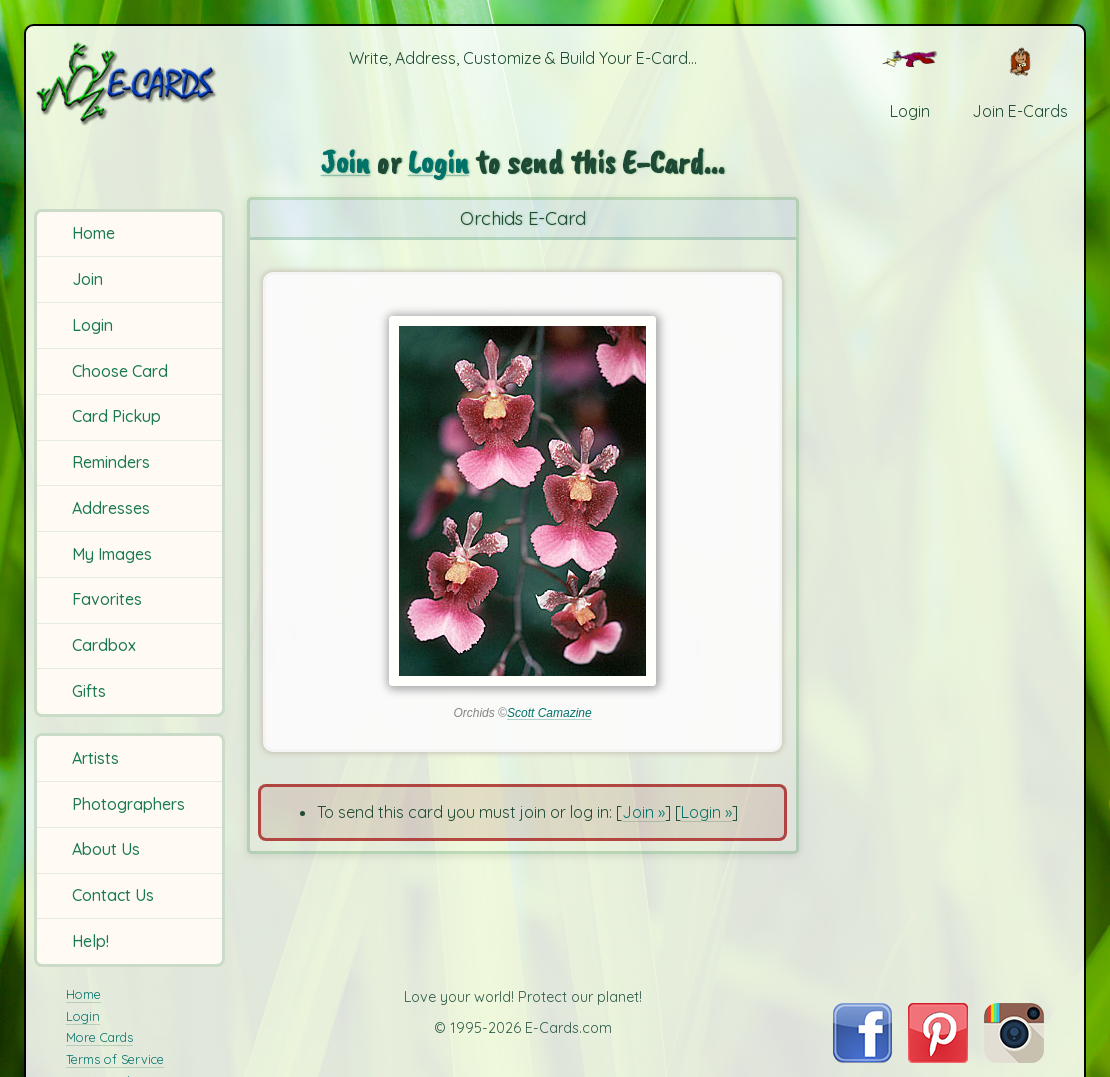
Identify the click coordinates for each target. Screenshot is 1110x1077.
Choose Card (120, 371)
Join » (643, 812)
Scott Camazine (549, 713)
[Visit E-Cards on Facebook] (862, 1057)
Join (87, 279)
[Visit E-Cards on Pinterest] (938, 1057)
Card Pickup (116, 416)
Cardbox (104, 645)
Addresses (111, 508)
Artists (95, 758)
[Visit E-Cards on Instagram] (1014, 1057)
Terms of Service (115, 1059)
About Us (106, 849)
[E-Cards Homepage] (131, 83)
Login (92, 325)
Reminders (111, 462)
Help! (90, 941)
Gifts (89, 691)
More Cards (99, 1037)
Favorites (107, 599)
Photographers (128, 804)
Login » (706, 812)
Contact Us (113, 895)
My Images (112, 554)
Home (93, 233)
